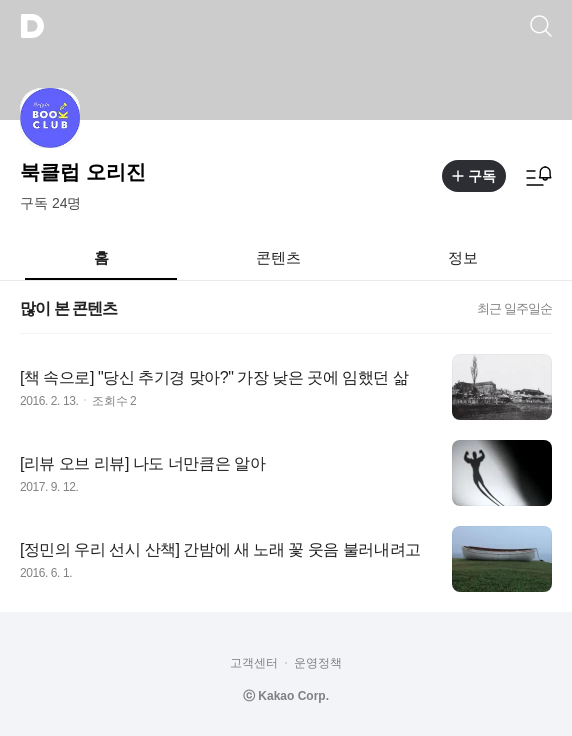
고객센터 (254, 663)
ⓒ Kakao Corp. (286, 696)
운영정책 (318, 663)
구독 (474, 176)
